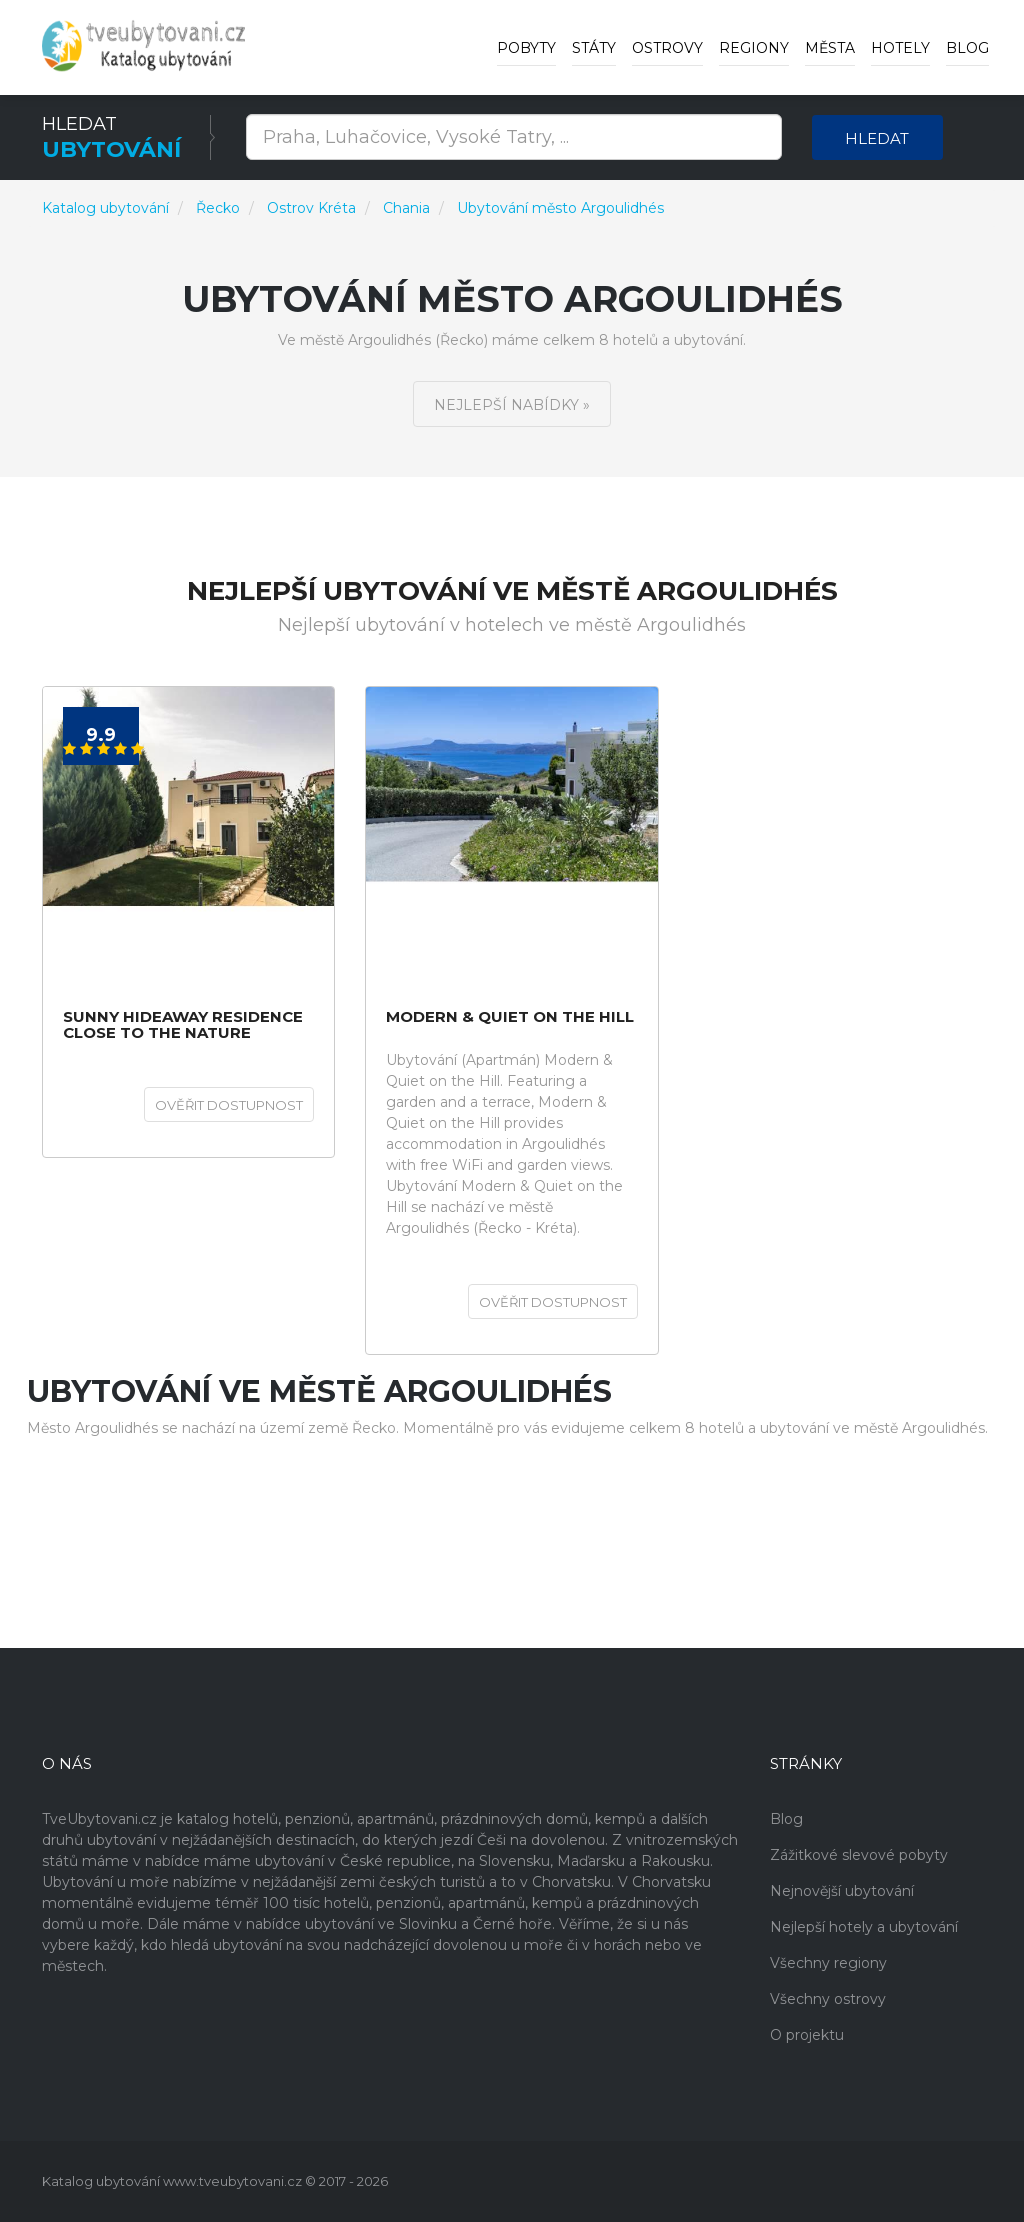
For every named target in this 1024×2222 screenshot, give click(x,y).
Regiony (754, 48)
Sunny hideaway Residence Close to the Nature (183, 1025)
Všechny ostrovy (828, 1999)
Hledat (877, 138)
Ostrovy (667, 48)
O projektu (807, 2035)
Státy (594, 48)
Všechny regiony (828, 1963)
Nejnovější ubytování (842, 1891)
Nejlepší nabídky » (512, 405)
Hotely (900, 48)
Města (830, 48)
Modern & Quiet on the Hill (510, 1017)
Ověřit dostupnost (229, 1105)
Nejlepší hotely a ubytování (864, 1927)
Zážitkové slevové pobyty (859, 1855)
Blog (967, 48)
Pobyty (526, 48)
